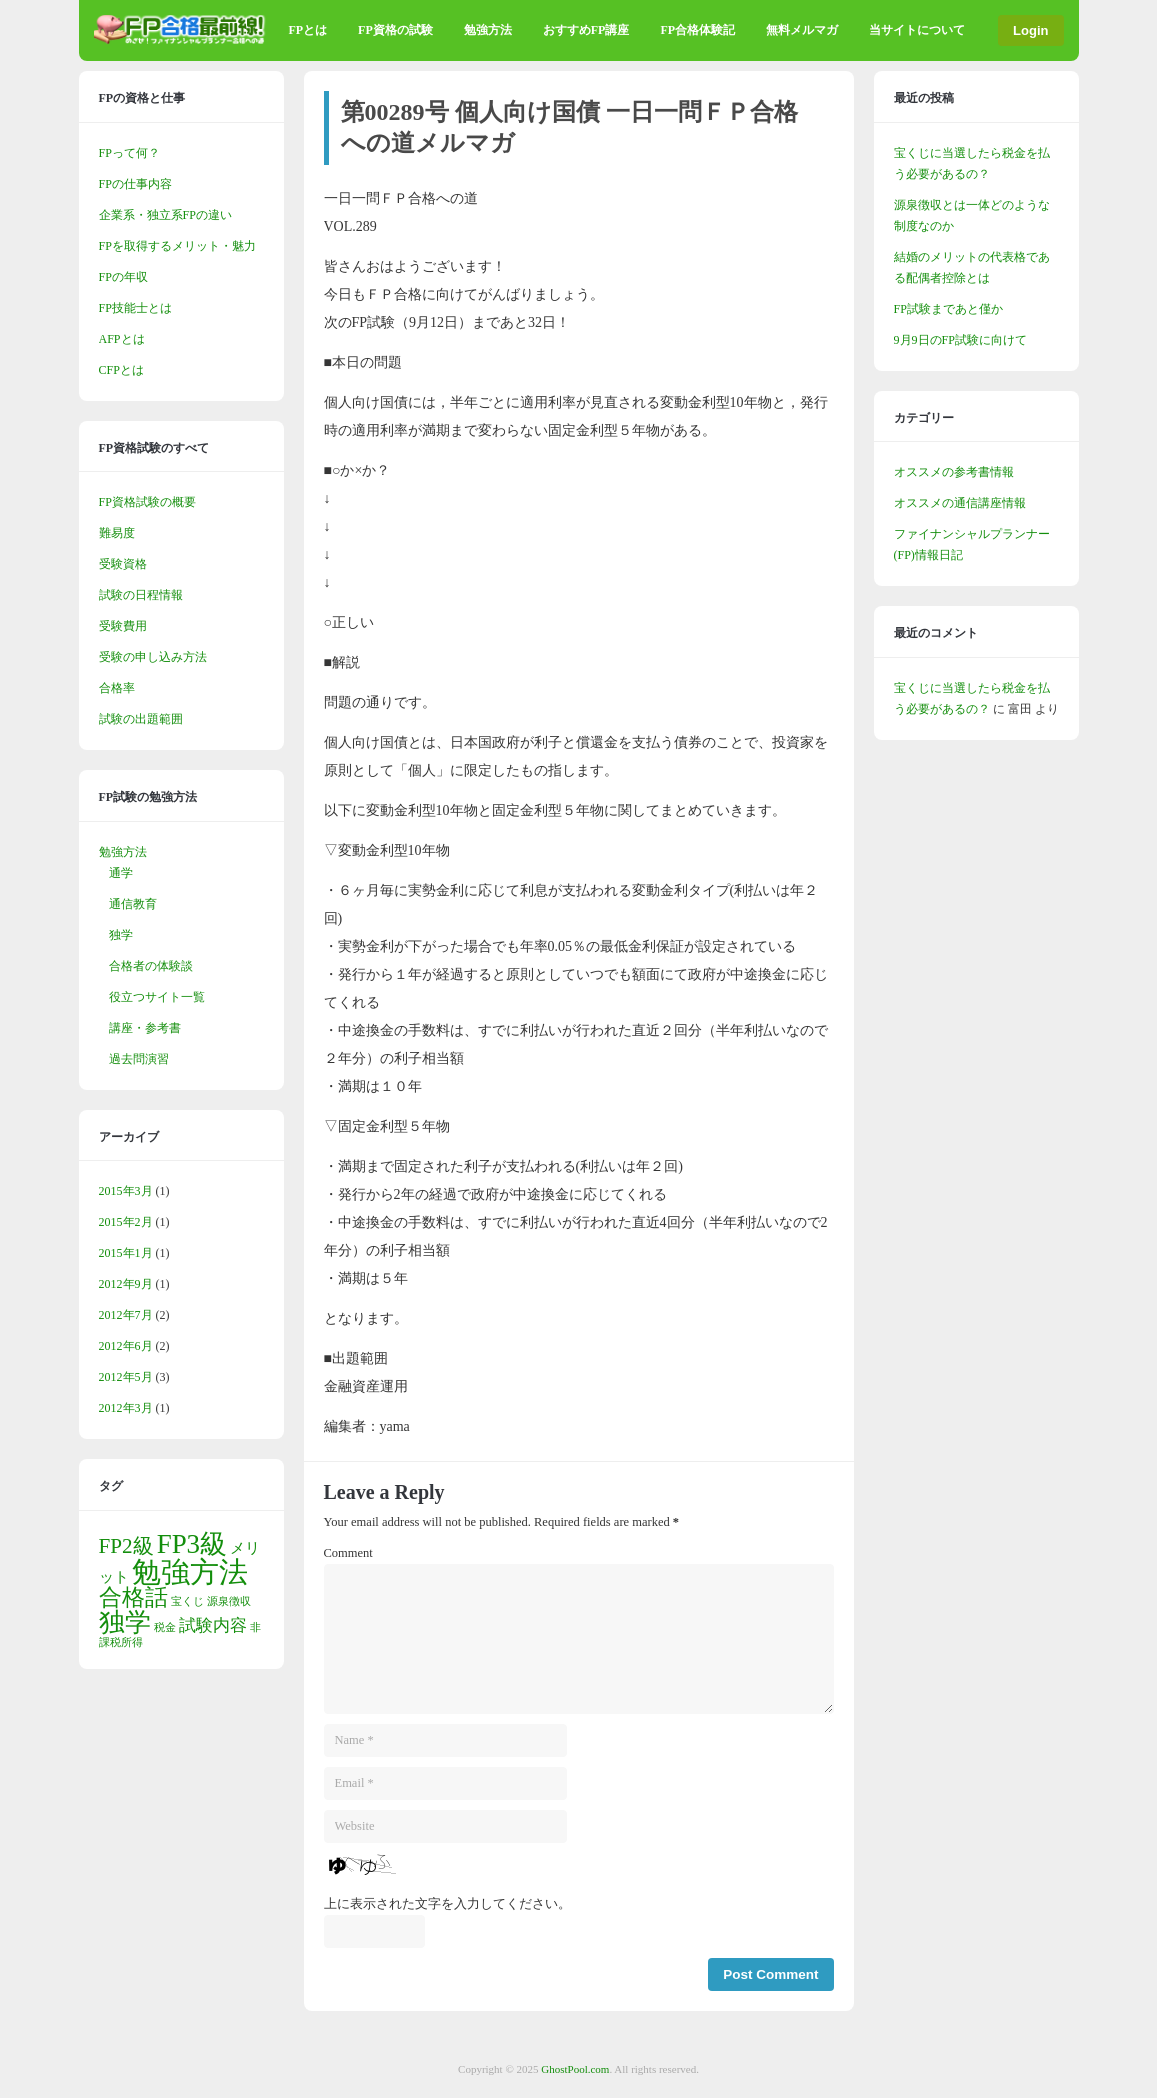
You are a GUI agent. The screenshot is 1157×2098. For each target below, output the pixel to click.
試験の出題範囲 (141, 719)
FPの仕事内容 (135, 184)
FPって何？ (129, 153)
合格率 (117, 688)
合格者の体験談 (151, 966)
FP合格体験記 (697, 30)
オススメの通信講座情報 (960, 503)
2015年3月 (126, 1191)
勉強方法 (488, 30)
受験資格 (123, 564)
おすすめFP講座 (586, 30)
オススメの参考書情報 (954, 472)
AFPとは (122, 339)
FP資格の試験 (395, 30)
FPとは (307, 30)
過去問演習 (139, 1059)
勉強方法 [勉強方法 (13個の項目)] (190, 1572)
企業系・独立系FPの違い (165, 215)
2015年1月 (126, 1253)
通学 (121, 873)
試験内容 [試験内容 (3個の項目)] (213, 1625)
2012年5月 (126, 1377)
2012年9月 (126, 1284)
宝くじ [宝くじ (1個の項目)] (187, 1601)
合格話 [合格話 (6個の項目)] (133, 1597)
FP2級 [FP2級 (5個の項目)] (126, 1546)
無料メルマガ (802, 30)
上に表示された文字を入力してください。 (447, 1904)
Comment (348, 1553)
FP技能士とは (135, 308)
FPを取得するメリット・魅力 (177, 246)
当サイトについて (917, 30)
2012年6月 (126, 1346)
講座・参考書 (145, 1028)
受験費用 (123, 626)
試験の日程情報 (141, 595)
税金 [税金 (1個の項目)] (165, 1627)
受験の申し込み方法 (153, 657)
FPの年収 (123, 277)
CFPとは (121, 370)
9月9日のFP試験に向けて (960, 340)
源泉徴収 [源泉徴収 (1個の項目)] (229, 1601)
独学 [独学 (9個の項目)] (125, 1622)
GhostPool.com (575, 2069)
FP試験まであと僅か (948, 309)
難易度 (117, 533)
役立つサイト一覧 (157, 997)
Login (1030, 30)
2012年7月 (126, 1315)
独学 (121, 935)
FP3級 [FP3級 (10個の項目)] (192, 1544)
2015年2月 (126, 1222)
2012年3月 (126, 1408)
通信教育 (133, 904)
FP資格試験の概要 (147, 502)
